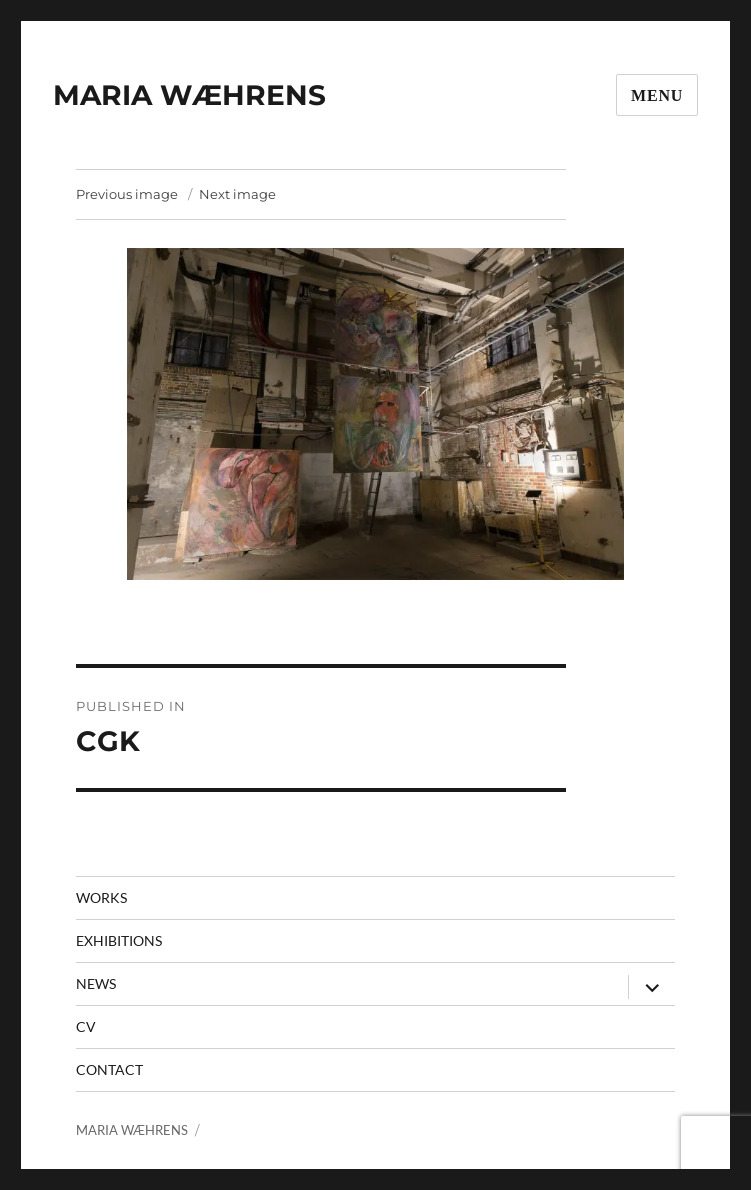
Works (101, 897)
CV (86, 1026)
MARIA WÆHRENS (189, 95)
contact (109, 1069)
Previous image (127, 194)
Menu (657, 95)
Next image (237, 194)
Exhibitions (119, 940)
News (96, 983)
